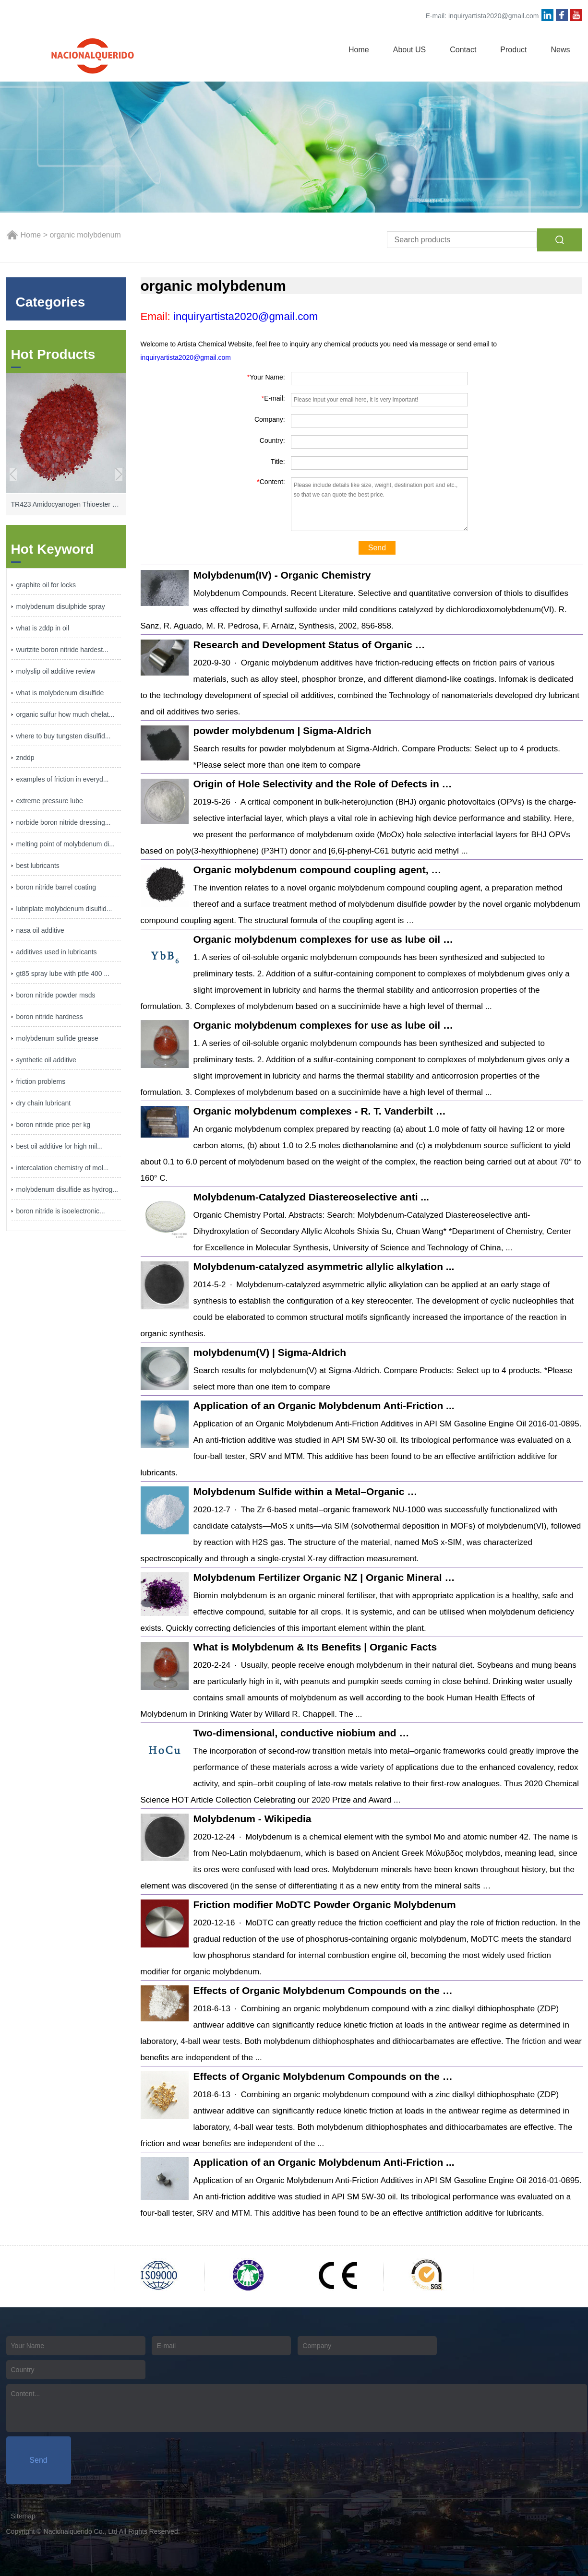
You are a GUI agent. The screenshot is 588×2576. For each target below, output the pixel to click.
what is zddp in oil (43, 628)
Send (377, 548)
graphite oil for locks (46, 585)
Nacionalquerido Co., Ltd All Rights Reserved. (112, 2531)
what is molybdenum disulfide (60, 693)
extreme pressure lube (49, 801)
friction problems (41, 1081)
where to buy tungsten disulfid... (63, 736)
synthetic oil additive (46, 1060)
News (560, 50)
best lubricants (38, 865)
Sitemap (23, 2516)
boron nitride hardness (49, 1017)
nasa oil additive (40, 930)
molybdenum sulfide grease (57, 1038)
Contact (463, 50)
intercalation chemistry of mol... (62, 1168)
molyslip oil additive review (56, 671)
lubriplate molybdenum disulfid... (64, 909)
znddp (25, 757)
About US (409, 50)
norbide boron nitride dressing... (63, 822)
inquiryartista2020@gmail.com (493, 16)
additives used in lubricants (56, 952)
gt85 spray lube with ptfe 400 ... (63, 973)
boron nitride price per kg (53, 1124)
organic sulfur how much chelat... (65, 714)
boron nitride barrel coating (56, 887)
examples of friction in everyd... (62, 779)
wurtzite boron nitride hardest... (62, 649)
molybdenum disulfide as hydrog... (67, 1189)
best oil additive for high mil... (59, 1146)
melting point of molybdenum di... (65, 844)
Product (513, 50)
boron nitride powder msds (56, 995)
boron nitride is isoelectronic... (60, 1211)
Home (358, 50)
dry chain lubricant (43, 1103)
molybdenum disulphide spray (60, 606)
